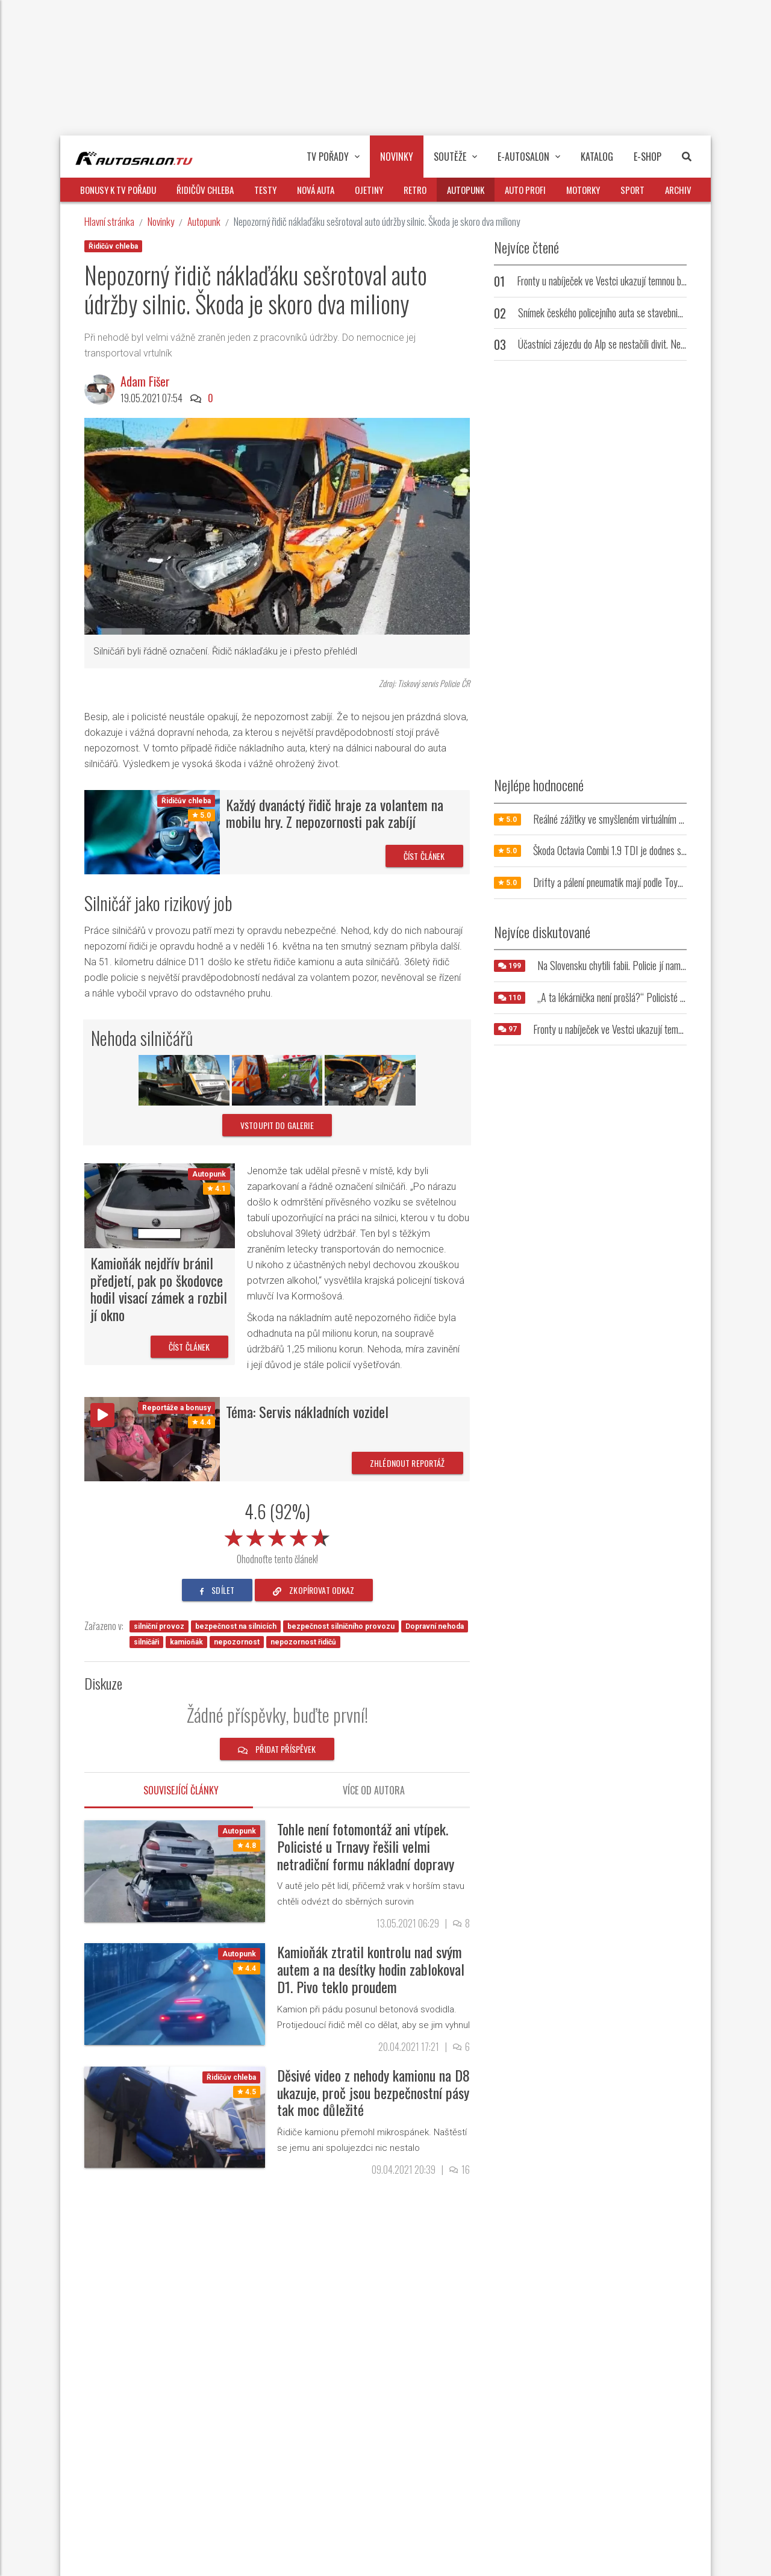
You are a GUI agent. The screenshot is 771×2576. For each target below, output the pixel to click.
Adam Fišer (145, 381)
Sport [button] (632, 189)
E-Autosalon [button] (529, 156)
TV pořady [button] (333, 156)
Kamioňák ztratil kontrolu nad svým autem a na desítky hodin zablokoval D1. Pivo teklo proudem (370, 1969)
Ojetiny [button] (369, 189)
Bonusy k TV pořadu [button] (118, 189)
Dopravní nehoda (434, 1626)
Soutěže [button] (455, 156)
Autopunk (203, 221)
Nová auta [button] (315, 189)
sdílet (217, 1590)
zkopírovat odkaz (314, 1590)
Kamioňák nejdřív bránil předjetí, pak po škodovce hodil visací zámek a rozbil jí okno (158, 1288)
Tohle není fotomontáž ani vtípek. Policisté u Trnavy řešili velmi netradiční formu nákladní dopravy (365, 1846)
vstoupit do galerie (277, 1125)
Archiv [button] (678, 189)
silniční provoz (159, 1626)
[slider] (277, 1535)
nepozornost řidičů (303, 1642)
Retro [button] (415, 189)
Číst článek (424, 856)
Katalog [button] (597, 156)
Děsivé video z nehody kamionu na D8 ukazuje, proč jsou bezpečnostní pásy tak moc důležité (373, 2092)
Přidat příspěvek (277, 1749)
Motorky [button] (583, 189)
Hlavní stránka (109, 221)
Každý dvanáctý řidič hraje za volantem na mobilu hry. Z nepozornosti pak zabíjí (334, 813)
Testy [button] (265, 189)
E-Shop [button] (647, 156)
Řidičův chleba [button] (205, 189)
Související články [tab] (181, 1790)
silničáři (146, 1642)
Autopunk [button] (465, 189)
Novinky (161, 221)
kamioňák (186, 1642)
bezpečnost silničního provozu (341, 1626)
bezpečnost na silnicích (235, 1626)
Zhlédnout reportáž (407, 1463)
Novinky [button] (396, 156)
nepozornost (237, 1642)
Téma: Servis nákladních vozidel (307, 1411)
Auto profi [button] (525, 189)
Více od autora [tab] (374, 1790)
